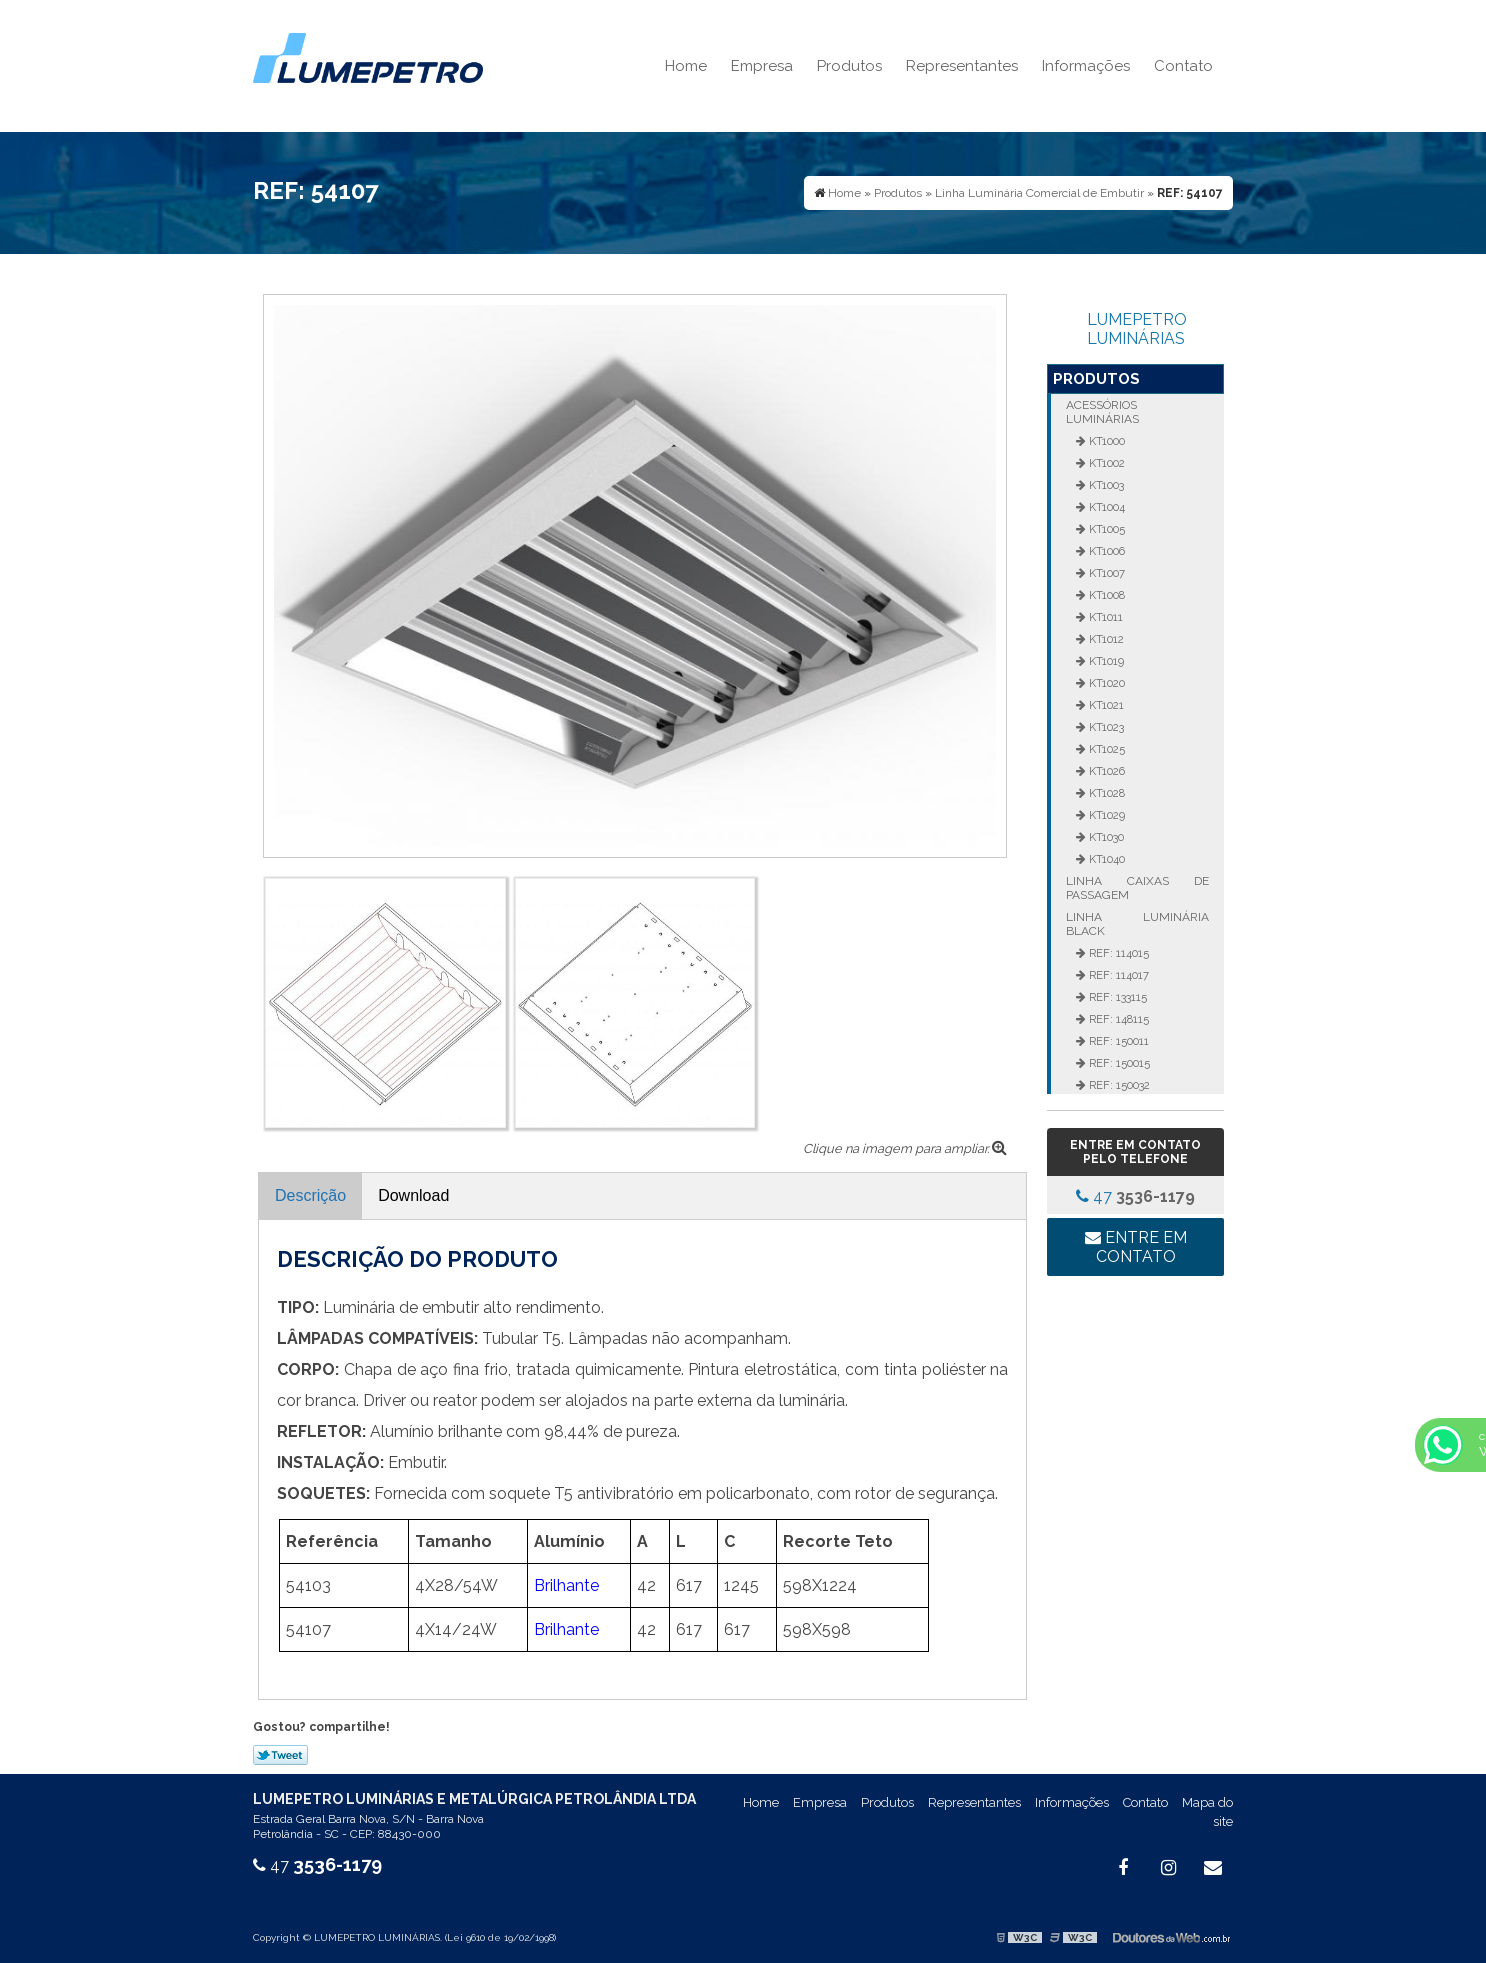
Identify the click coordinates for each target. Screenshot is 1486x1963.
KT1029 (1105, 815)
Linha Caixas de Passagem (1137, 888)
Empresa (762, 66)
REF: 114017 (1117, 975)
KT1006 (1105, 551)
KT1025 (1105, 749)
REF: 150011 (1117, 1041)
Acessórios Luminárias (1102, 412)
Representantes (962, 66)
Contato (1183, 66)
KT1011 (1104, 617)
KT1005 (1105, 529)
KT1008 (1105, 595)
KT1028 (1105, 793)
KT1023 (1105, 727)
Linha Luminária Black (1137, 924)
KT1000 (1105, 441)
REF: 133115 (1116, 997)
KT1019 (1105, 661)
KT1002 (1105, 463)
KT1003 (1105, 485)
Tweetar (280, 1755)
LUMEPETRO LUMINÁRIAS (1137, 329)
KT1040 (1105, 859)
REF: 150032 (1118, 1085)
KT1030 (1105, 837)
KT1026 (1105, 771)
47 (1135, 1196)
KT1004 (1105, 507)
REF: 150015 (1118, 1063)
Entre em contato (1136, 1247)
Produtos (849, 66)
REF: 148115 (1117, 1019)
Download (413, 1195)
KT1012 (1105, 639)
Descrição (310, 1195)
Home (686, 66)
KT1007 (1105, 573)
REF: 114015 (1117, 953)
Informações (1086, 66)
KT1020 (1105, 683)
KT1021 (1105, 705)
